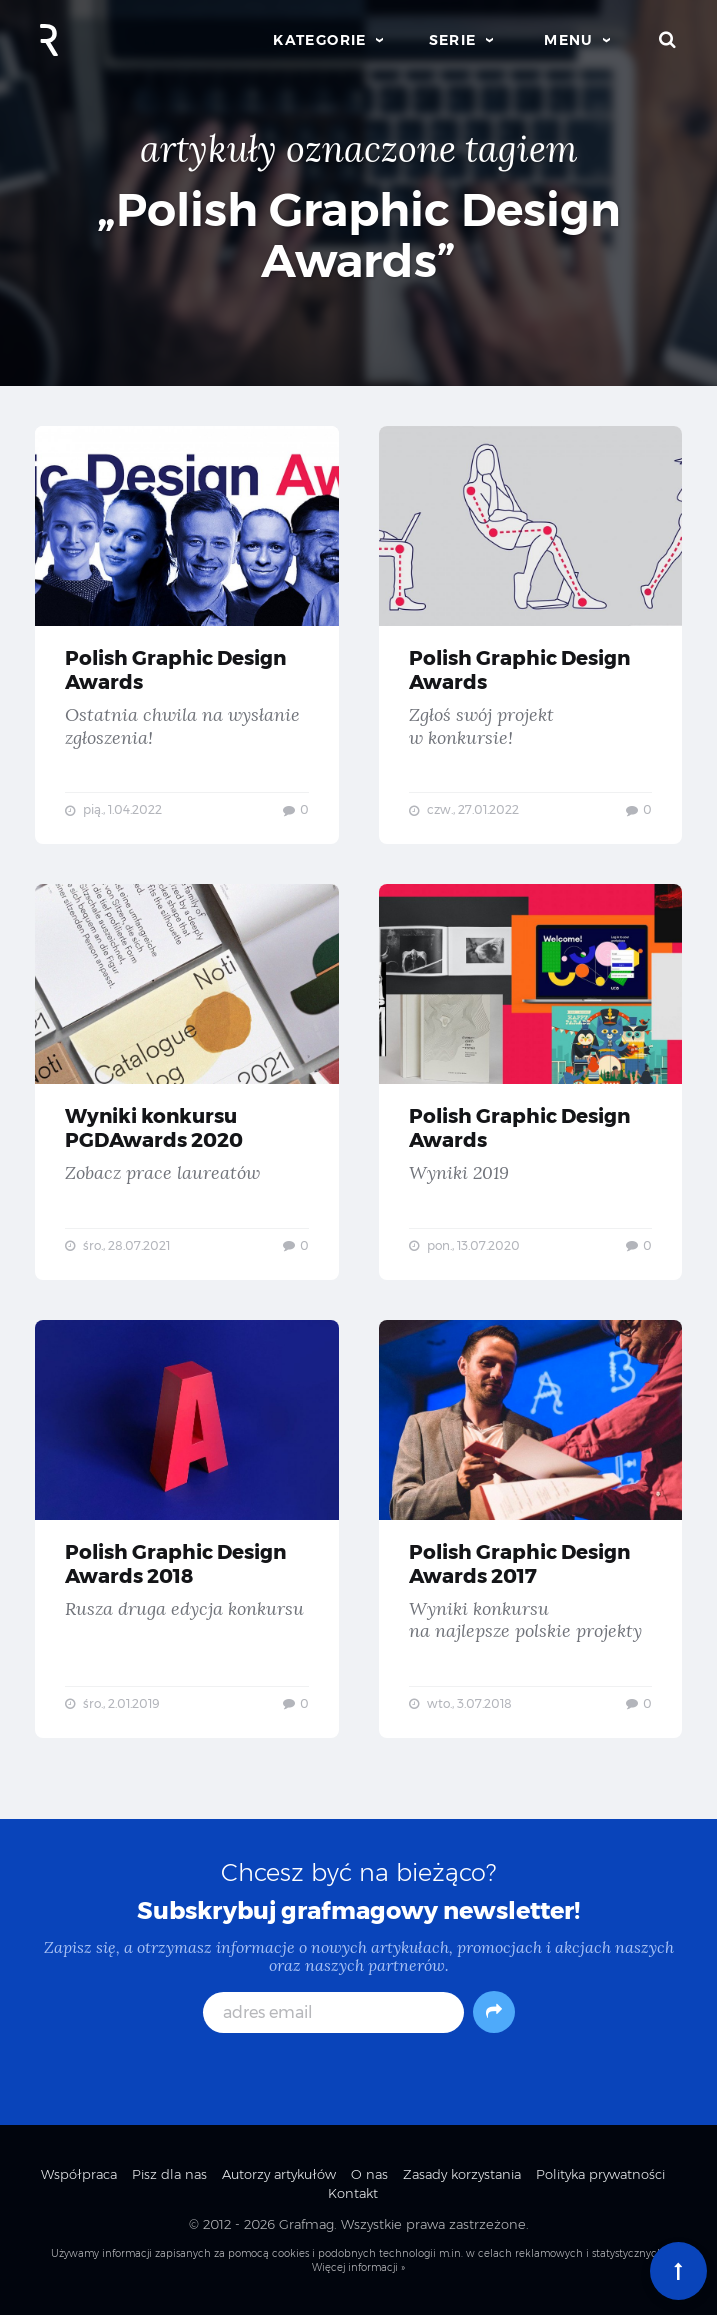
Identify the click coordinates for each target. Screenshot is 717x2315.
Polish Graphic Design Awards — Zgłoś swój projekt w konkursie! (531, 635)
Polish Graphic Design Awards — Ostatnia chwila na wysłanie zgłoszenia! (187, 635)
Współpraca (79, 2174)
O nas (369, 2174)
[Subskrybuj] (494, 2012)
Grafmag (306, 2224)
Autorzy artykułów (279, 2174)
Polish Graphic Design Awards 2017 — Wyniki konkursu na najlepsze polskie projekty (531, 1529)
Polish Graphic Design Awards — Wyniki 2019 (531, 1082)
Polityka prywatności (600, 2174)
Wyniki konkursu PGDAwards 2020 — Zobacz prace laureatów (187, 1082)
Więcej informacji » (358, 2267)
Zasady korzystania (462, 2174)
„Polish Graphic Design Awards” (359, 235)
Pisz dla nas (169, 2174)
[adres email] (333, 2012)
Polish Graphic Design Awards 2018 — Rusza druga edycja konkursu (187, 1529)
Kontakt (353, 2193)
